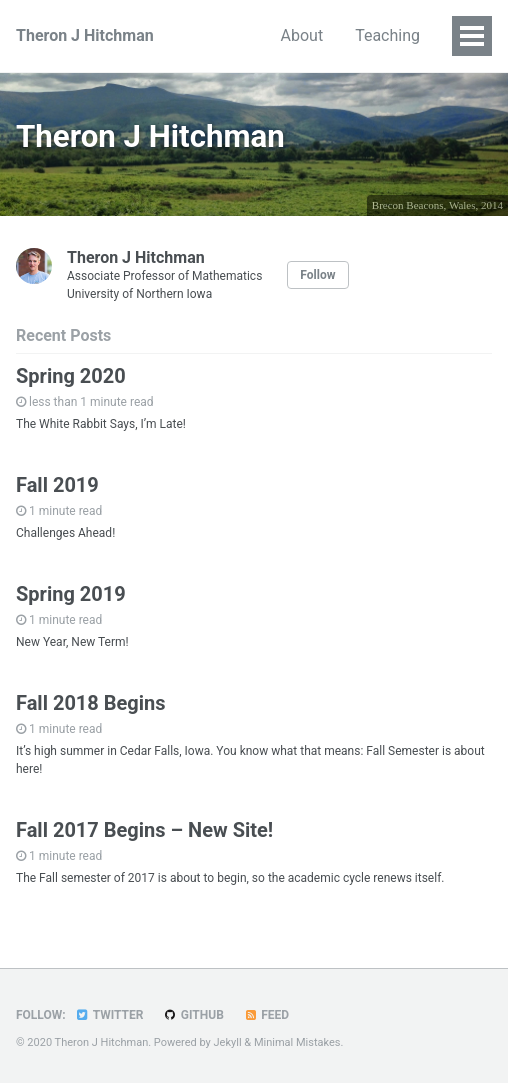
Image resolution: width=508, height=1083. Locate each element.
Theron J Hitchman (85, 35)
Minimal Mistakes (297, 1042)
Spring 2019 (71, 594)
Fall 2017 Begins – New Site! (144, 830)
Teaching (387, 35)
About (302, 35)
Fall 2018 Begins (91, 703)
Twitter (109, 1015)
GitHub (192, 1015)
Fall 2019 (57, 485)
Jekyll (228, 1042)
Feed (266, 1015)
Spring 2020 (71, 376)
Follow (317, 275)
